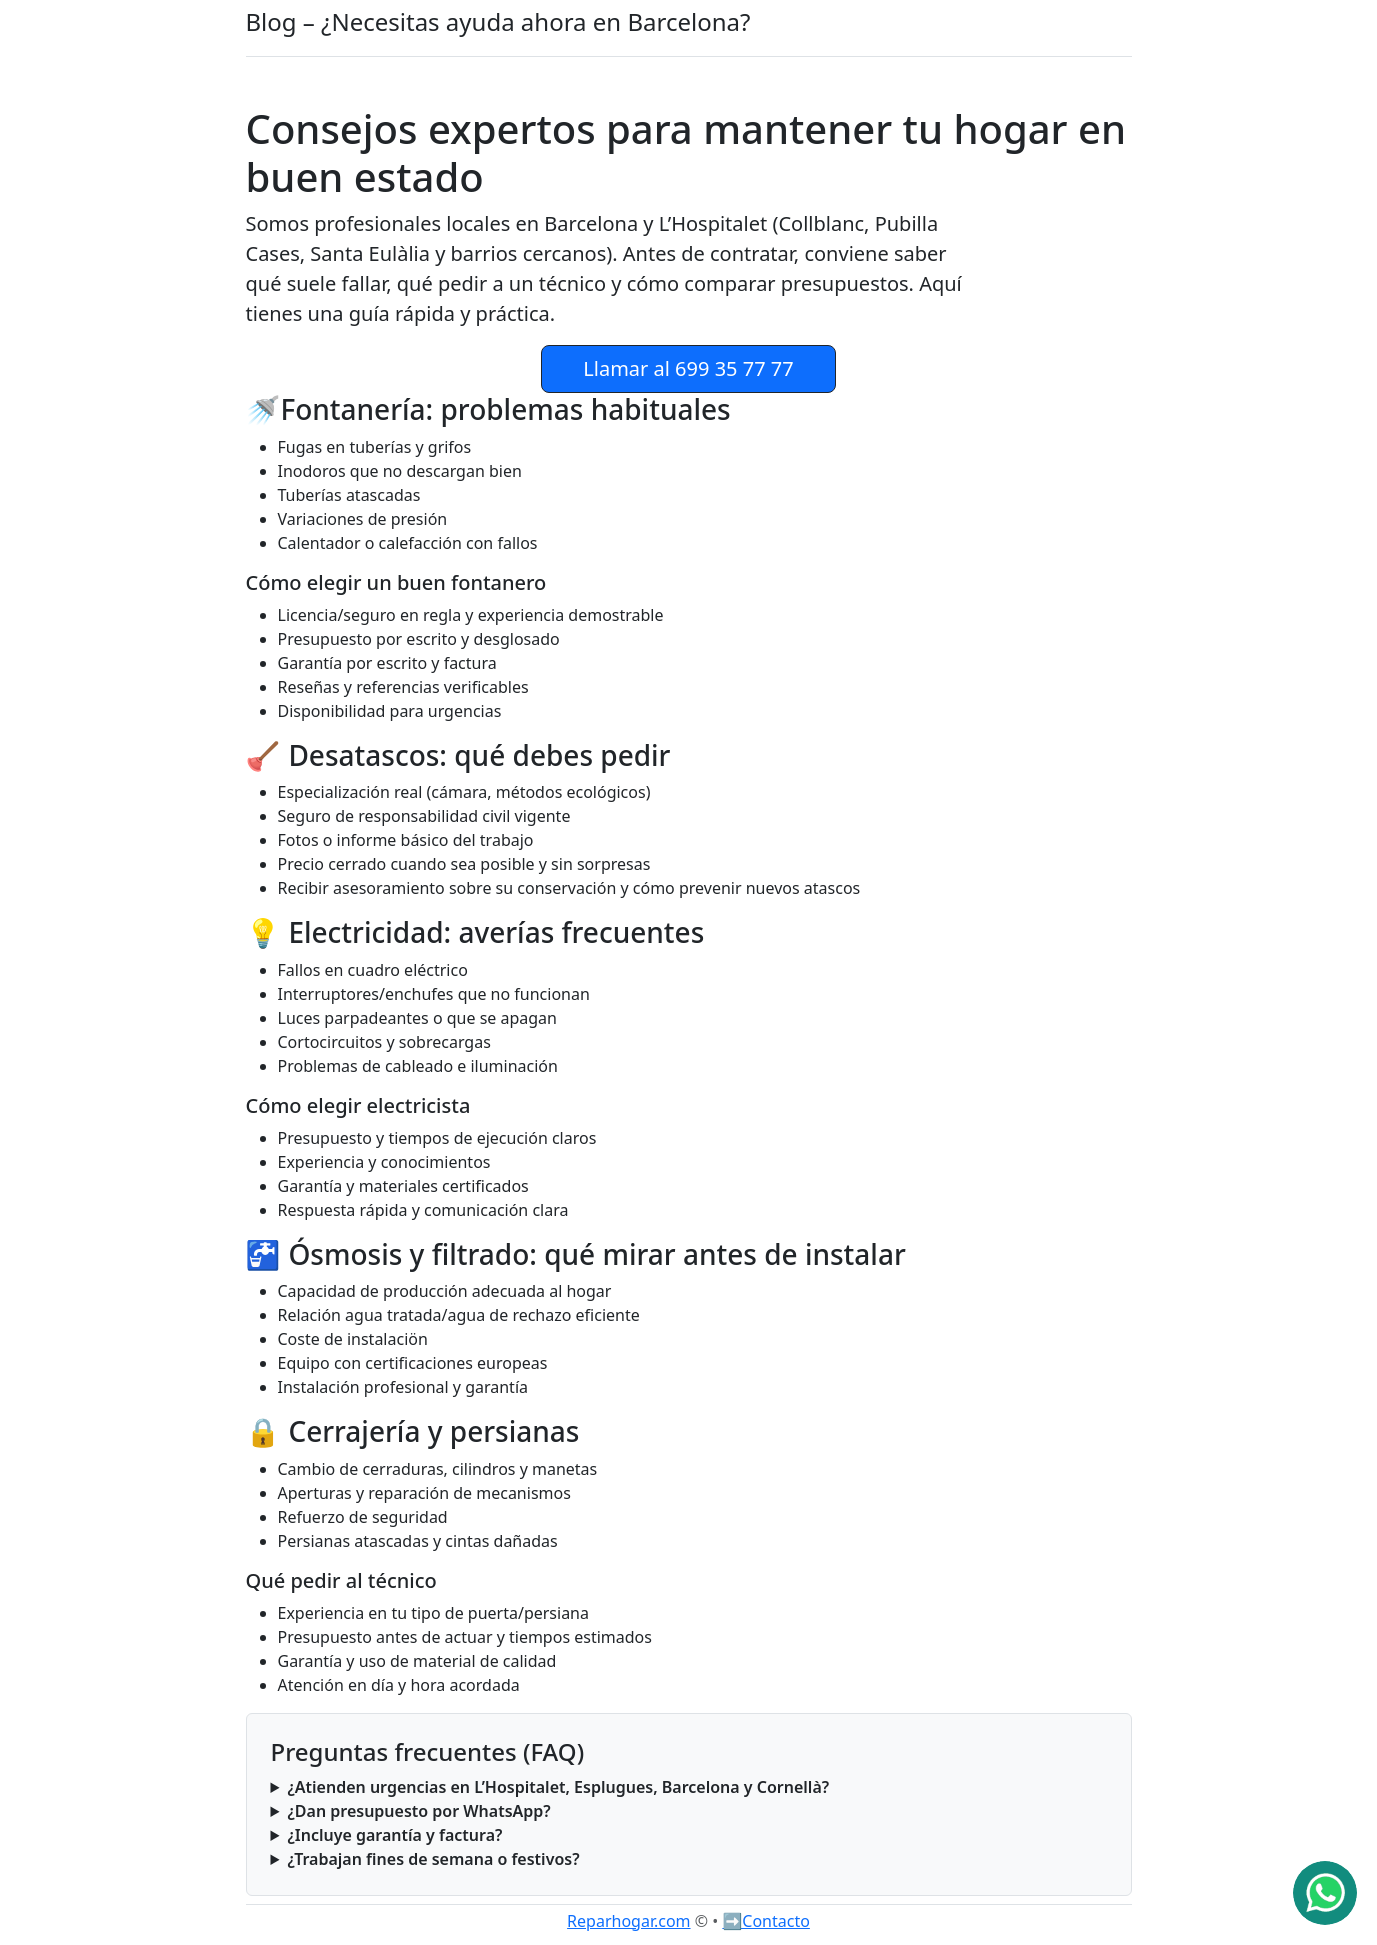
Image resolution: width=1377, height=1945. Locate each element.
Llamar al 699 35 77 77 (688, 368)
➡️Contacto (766, 1921)
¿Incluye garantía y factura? (394, 1835)
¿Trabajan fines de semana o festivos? (433, 1859)
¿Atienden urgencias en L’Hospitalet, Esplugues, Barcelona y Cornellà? (558, 1787)
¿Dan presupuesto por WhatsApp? (418, 1811)
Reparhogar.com (628, 1921)
